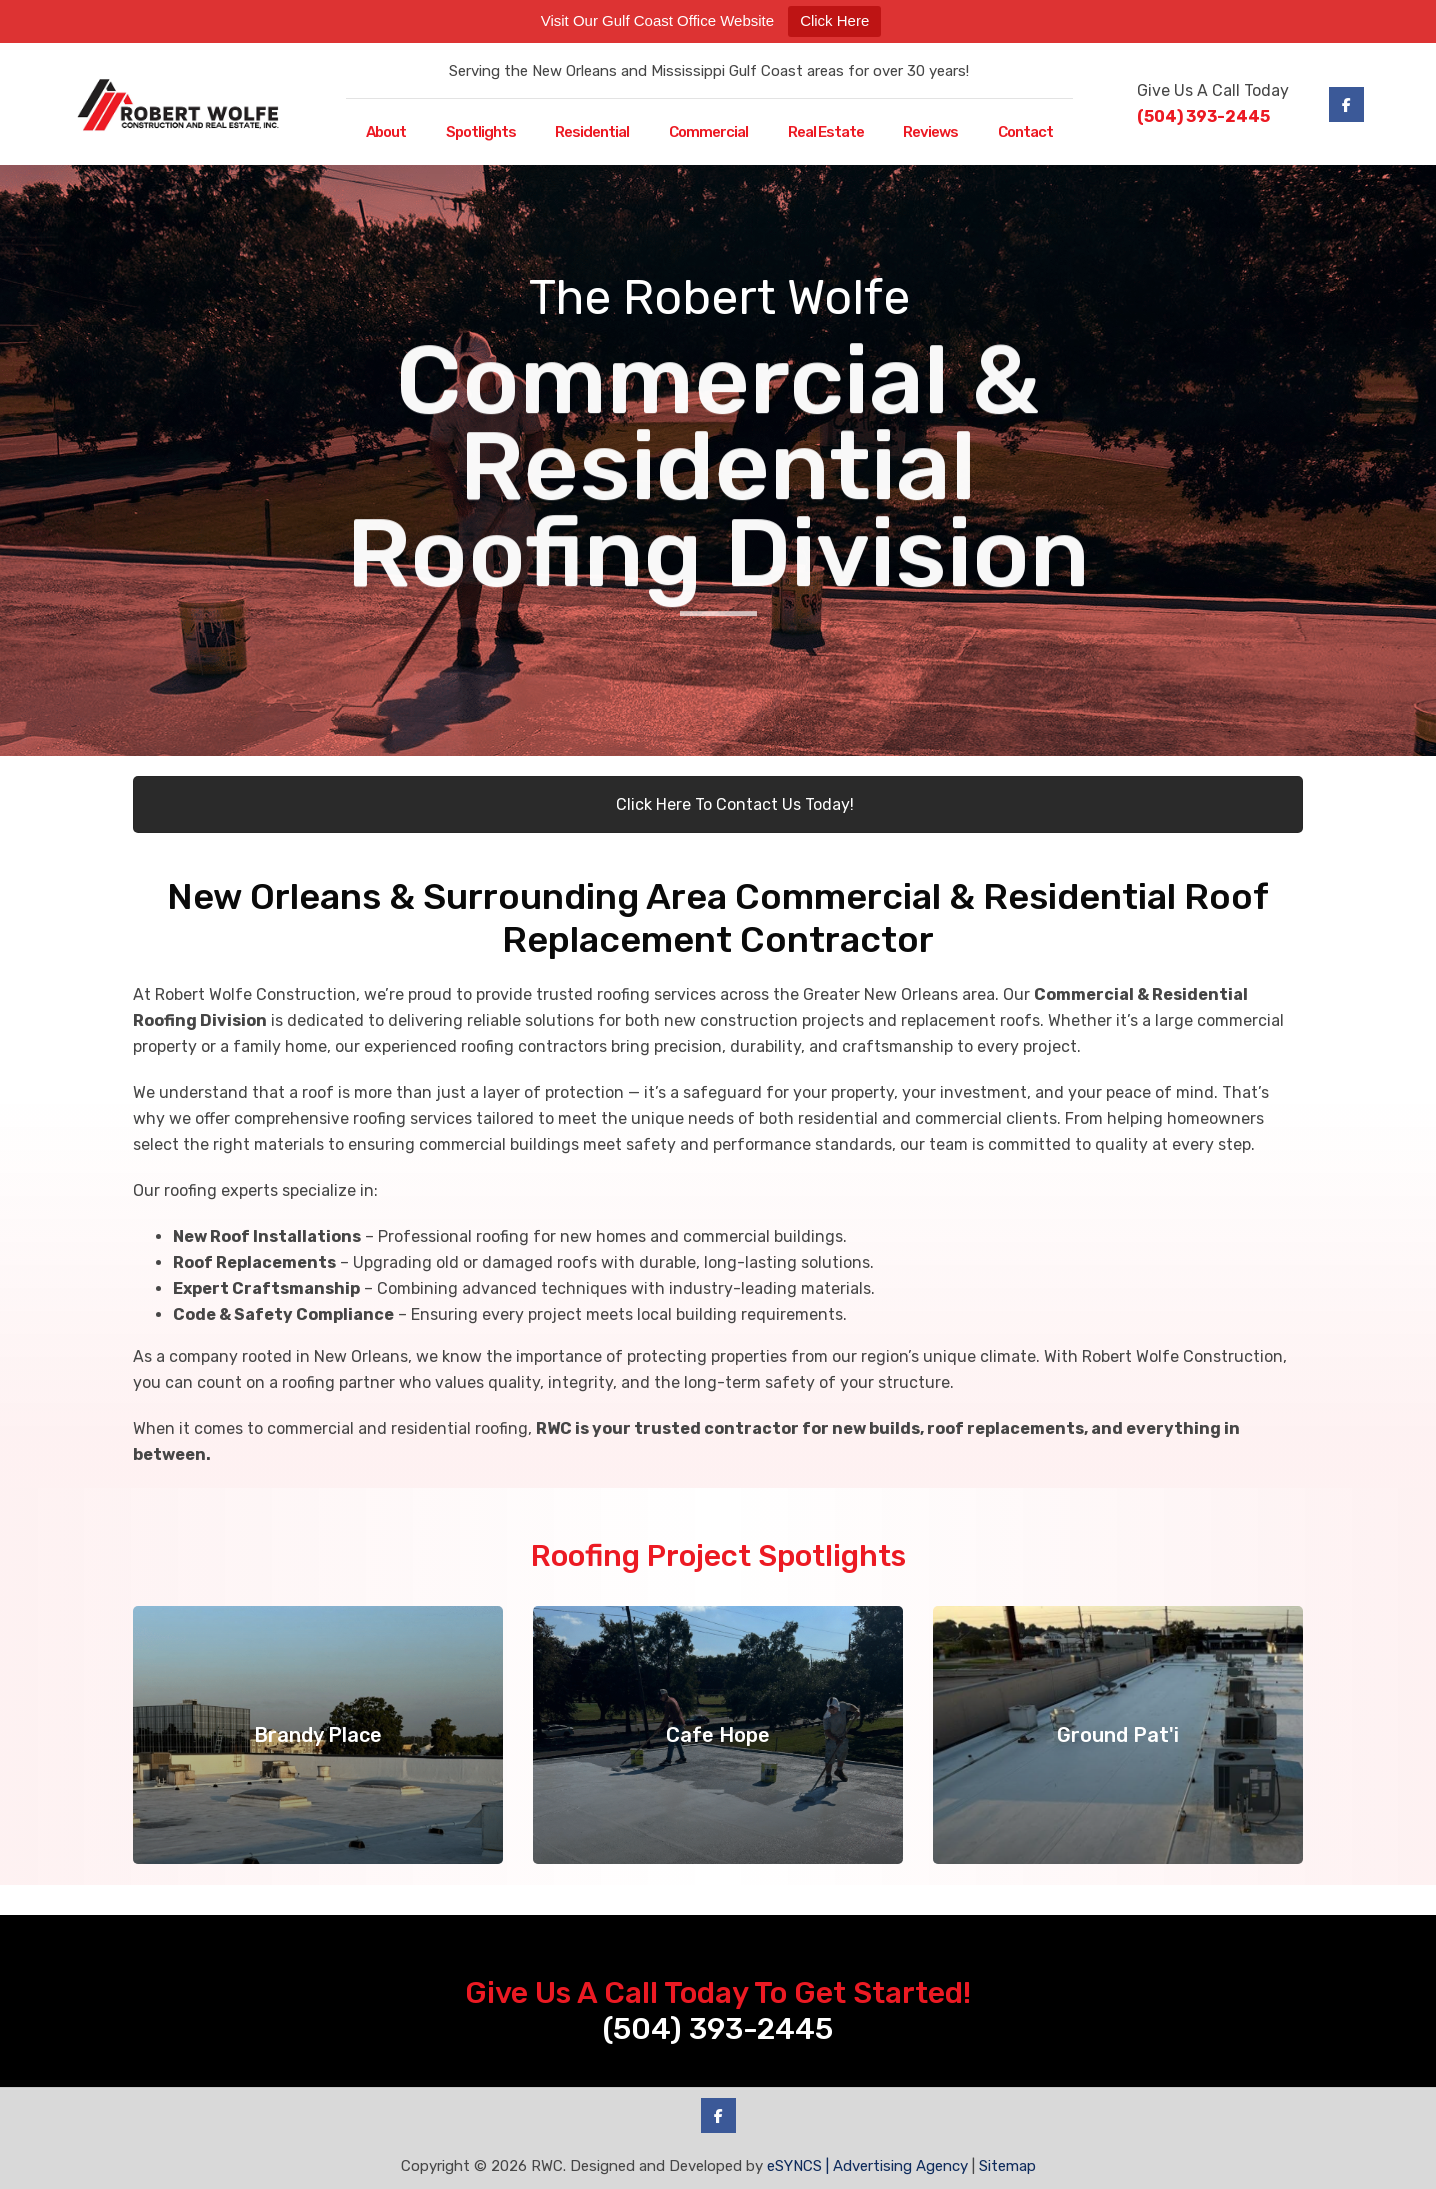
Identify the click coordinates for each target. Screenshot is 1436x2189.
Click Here (834, 20)
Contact (1025, 132)
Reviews (930, 132)
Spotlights (481, 132)
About (386, 132)
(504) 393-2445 (1203, 116)
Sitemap (1007, 2166)
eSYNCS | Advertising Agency (867, 2166)
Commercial (708, 132)
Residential (592, 132)
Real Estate (826, 132)
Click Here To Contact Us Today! (718, 804)
